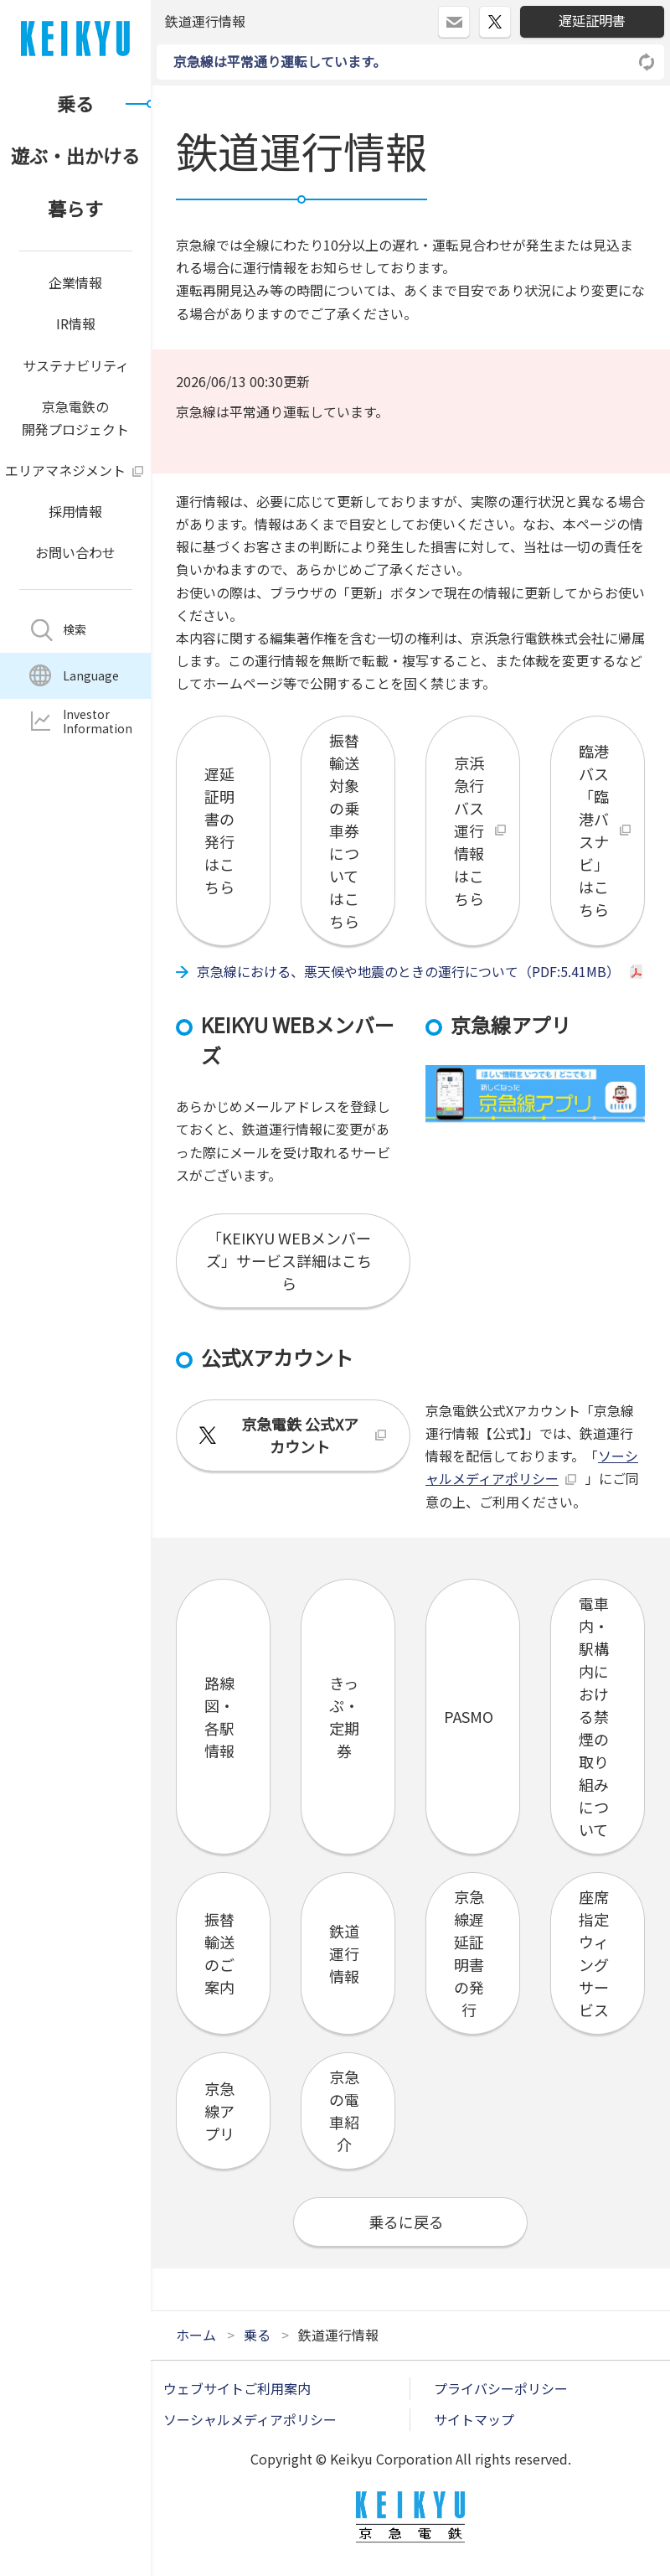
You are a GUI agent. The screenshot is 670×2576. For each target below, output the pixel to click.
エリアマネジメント (65, 470)
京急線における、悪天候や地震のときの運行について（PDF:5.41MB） (408, 971)
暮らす (75, 207)
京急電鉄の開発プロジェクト (75, 417)
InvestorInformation (97, 721)
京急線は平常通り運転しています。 (279, 61)
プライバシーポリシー (501, 2388)
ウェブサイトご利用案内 (237, 2388)
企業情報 (75, 282)
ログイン (469, 15)
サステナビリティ (76, 365)
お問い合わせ (75, 552)
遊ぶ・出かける (75, 155)
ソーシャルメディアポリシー (250, 2419)
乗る (75, 103)
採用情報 (75, 511)
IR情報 (75, 323)
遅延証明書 (592, 20)
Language (91, 675)
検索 (74, 629)
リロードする (647, 62)
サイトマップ (474, 2419)
